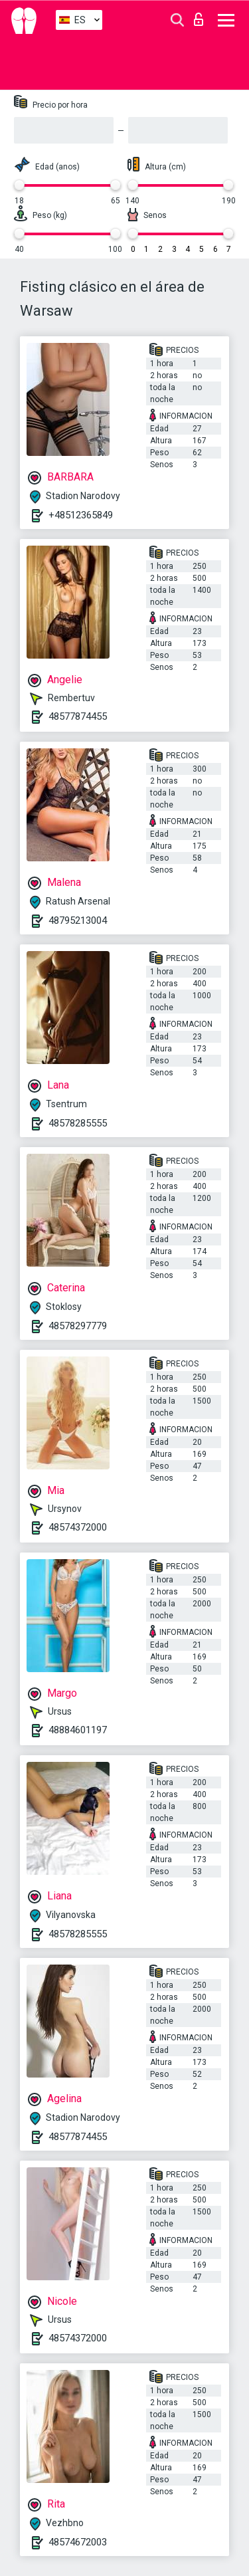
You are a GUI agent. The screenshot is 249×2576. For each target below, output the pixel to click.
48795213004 (77, 920)
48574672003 (77, 2542)
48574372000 (77, 1527)
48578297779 (77, 1326)
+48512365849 (80, 515)
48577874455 (77, 716)
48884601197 (77, 1730)
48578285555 (77, 1123)
